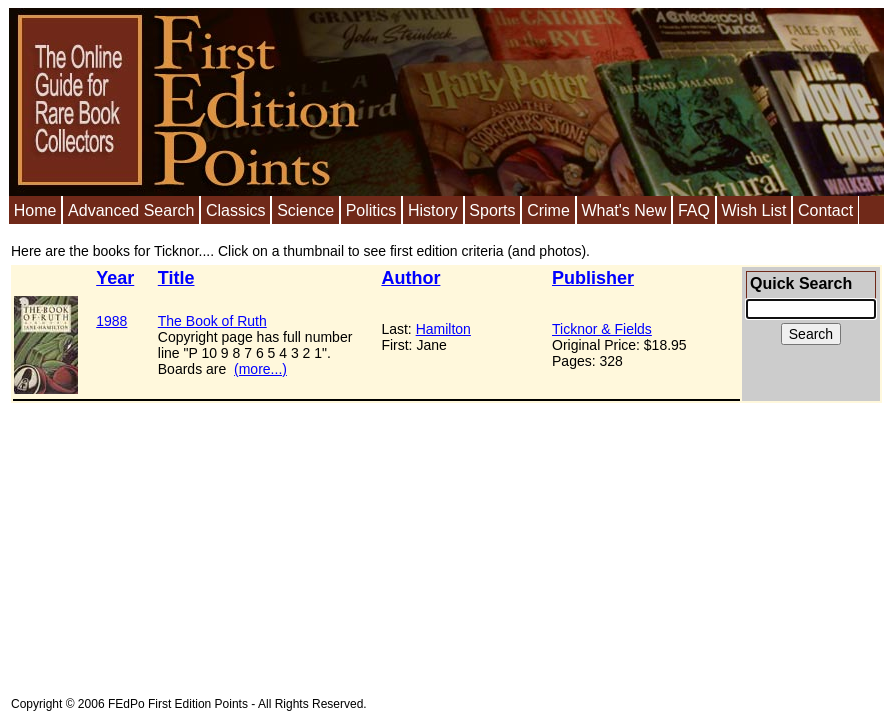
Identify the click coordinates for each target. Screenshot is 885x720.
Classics (236, 210)
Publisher (593, 278)
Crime (548, 210)
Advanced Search (131, 210)
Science (305, 210)
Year (115, 278)
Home (35, 210)
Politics (371, 210)
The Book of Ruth (212, 321)
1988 (111, 321)
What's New (623, 210)
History (433, 210)
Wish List (753, 210)
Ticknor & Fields (602, 329)
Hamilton (443, 329)
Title (176, 278)
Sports (492, 210)
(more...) (260, 369)
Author (410, 278)
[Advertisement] (317, 543)
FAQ (694, 210)
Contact (825, 210)
